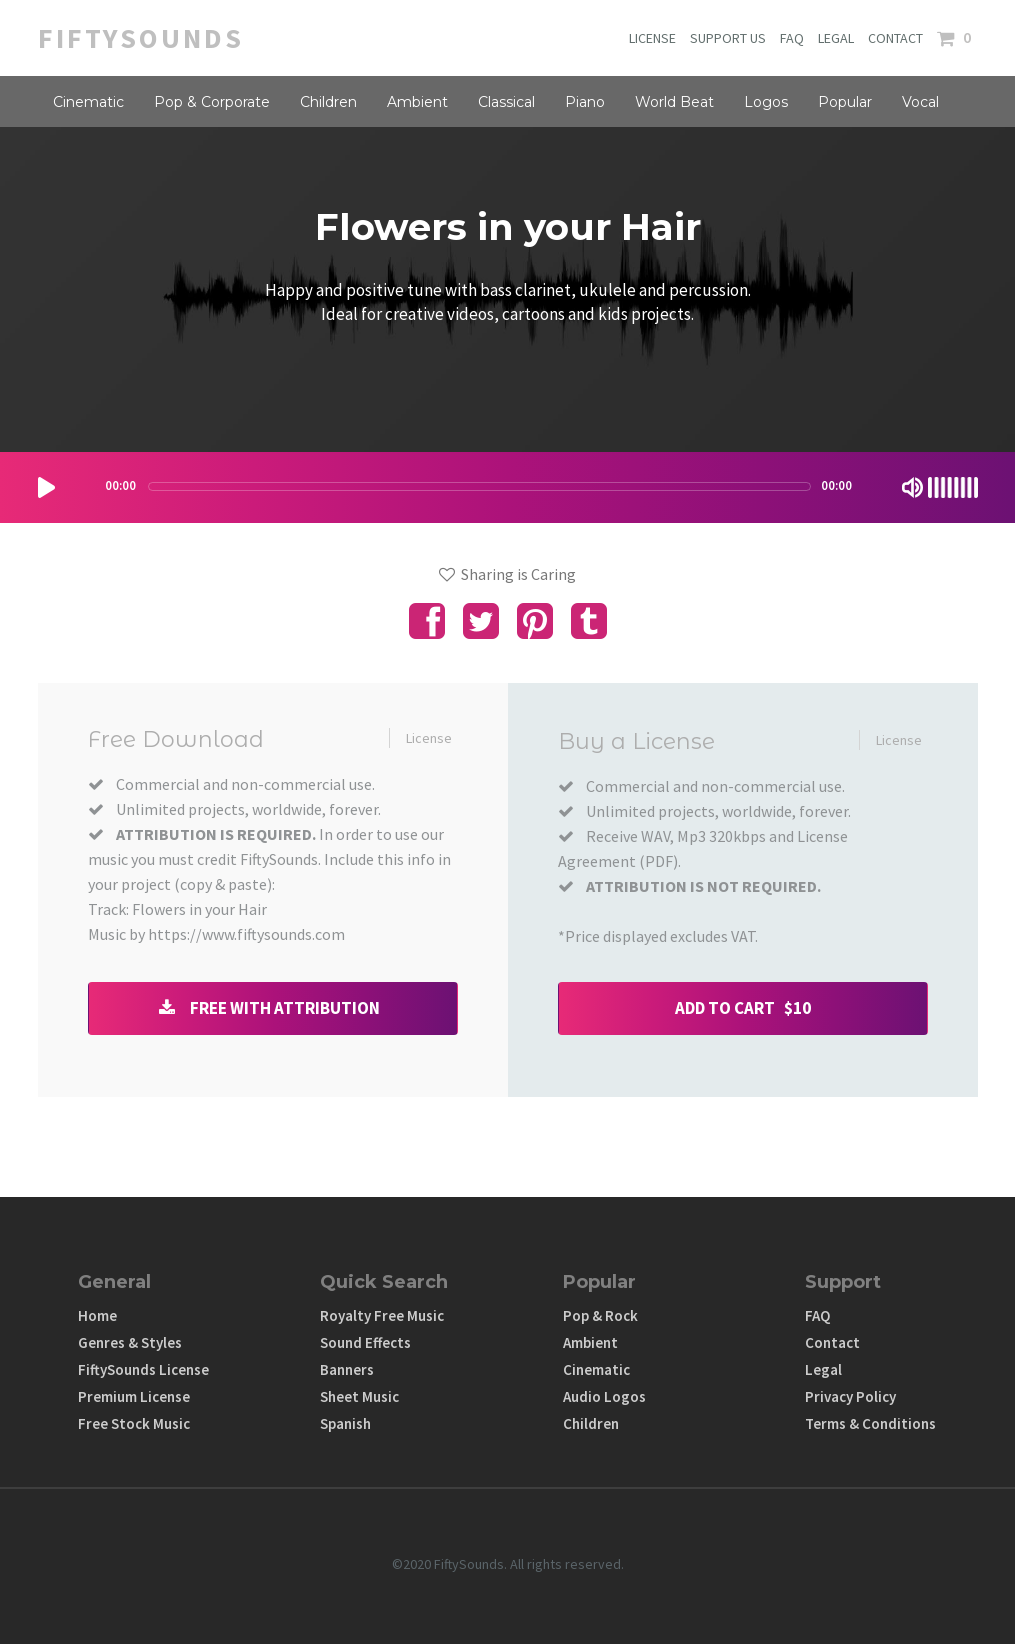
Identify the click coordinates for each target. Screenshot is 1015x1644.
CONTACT (895, 38)
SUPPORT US (728, 38)
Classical (506, 102)
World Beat (674, 102)
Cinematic (88, 102)
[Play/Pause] (46, 487)
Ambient (417, 102)
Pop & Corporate (212, 102)
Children (328, 102)
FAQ (792, 38)
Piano (585, 102)
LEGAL (836, 38)
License (429, 738)
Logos (766, 102)
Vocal (920, 102)
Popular (845, 102)
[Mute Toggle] (912, 487)
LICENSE (652, 38)
